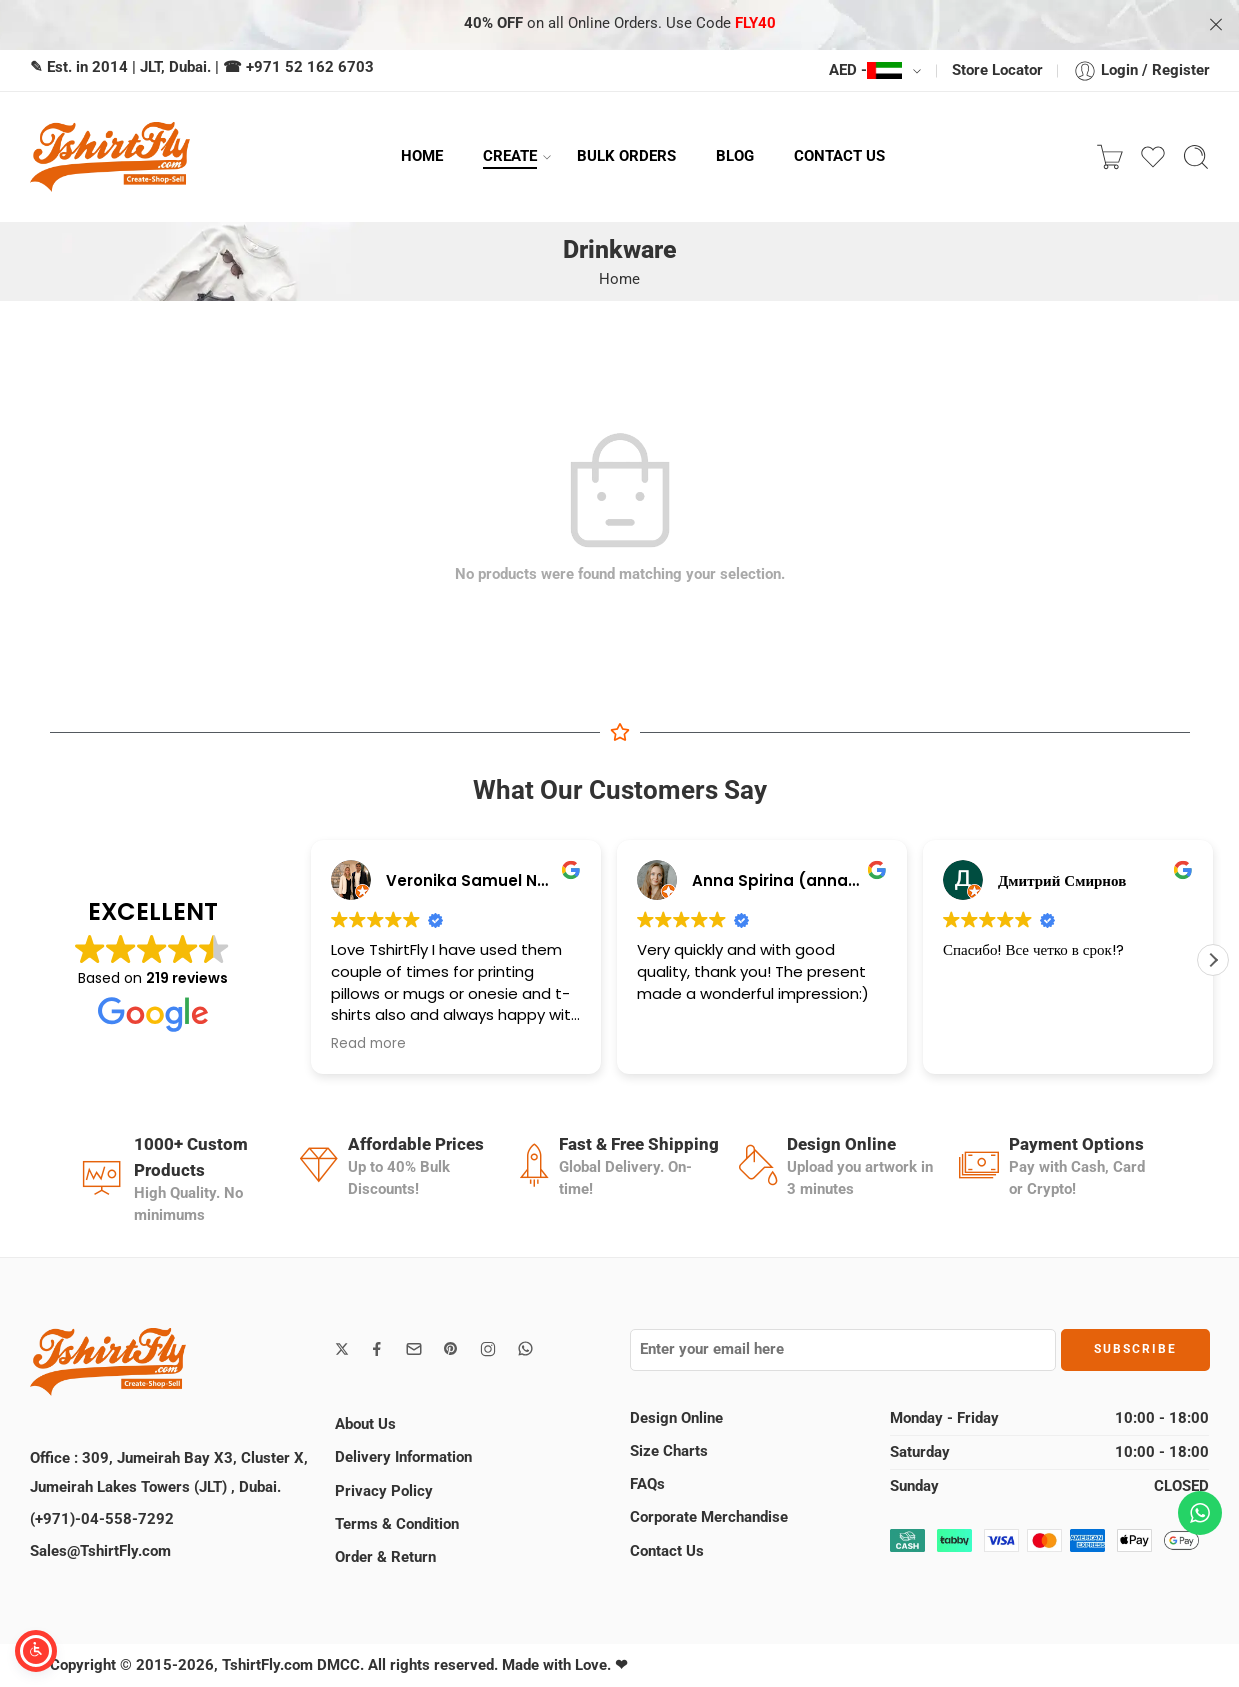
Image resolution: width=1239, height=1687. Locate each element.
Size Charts (669, 1451)
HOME (422, 156)
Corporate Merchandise (709, 1517)
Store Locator (997, 70)
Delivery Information (403, 1457)
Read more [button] (368, 1044)
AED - (865, 71)
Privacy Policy (384, 1491)
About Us (365, 1424)
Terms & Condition (397, 1524)
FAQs (647, 1484)
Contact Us (667, 1551)
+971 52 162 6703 (310, 67)
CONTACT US (839, 156)
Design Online (676, 1418)
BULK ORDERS (626, 156)
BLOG (735, 156)
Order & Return (385, 1557)
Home (619, 279)
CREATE (510, 157)
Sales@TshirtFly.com (100, 1551)
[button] (1213, 960)
